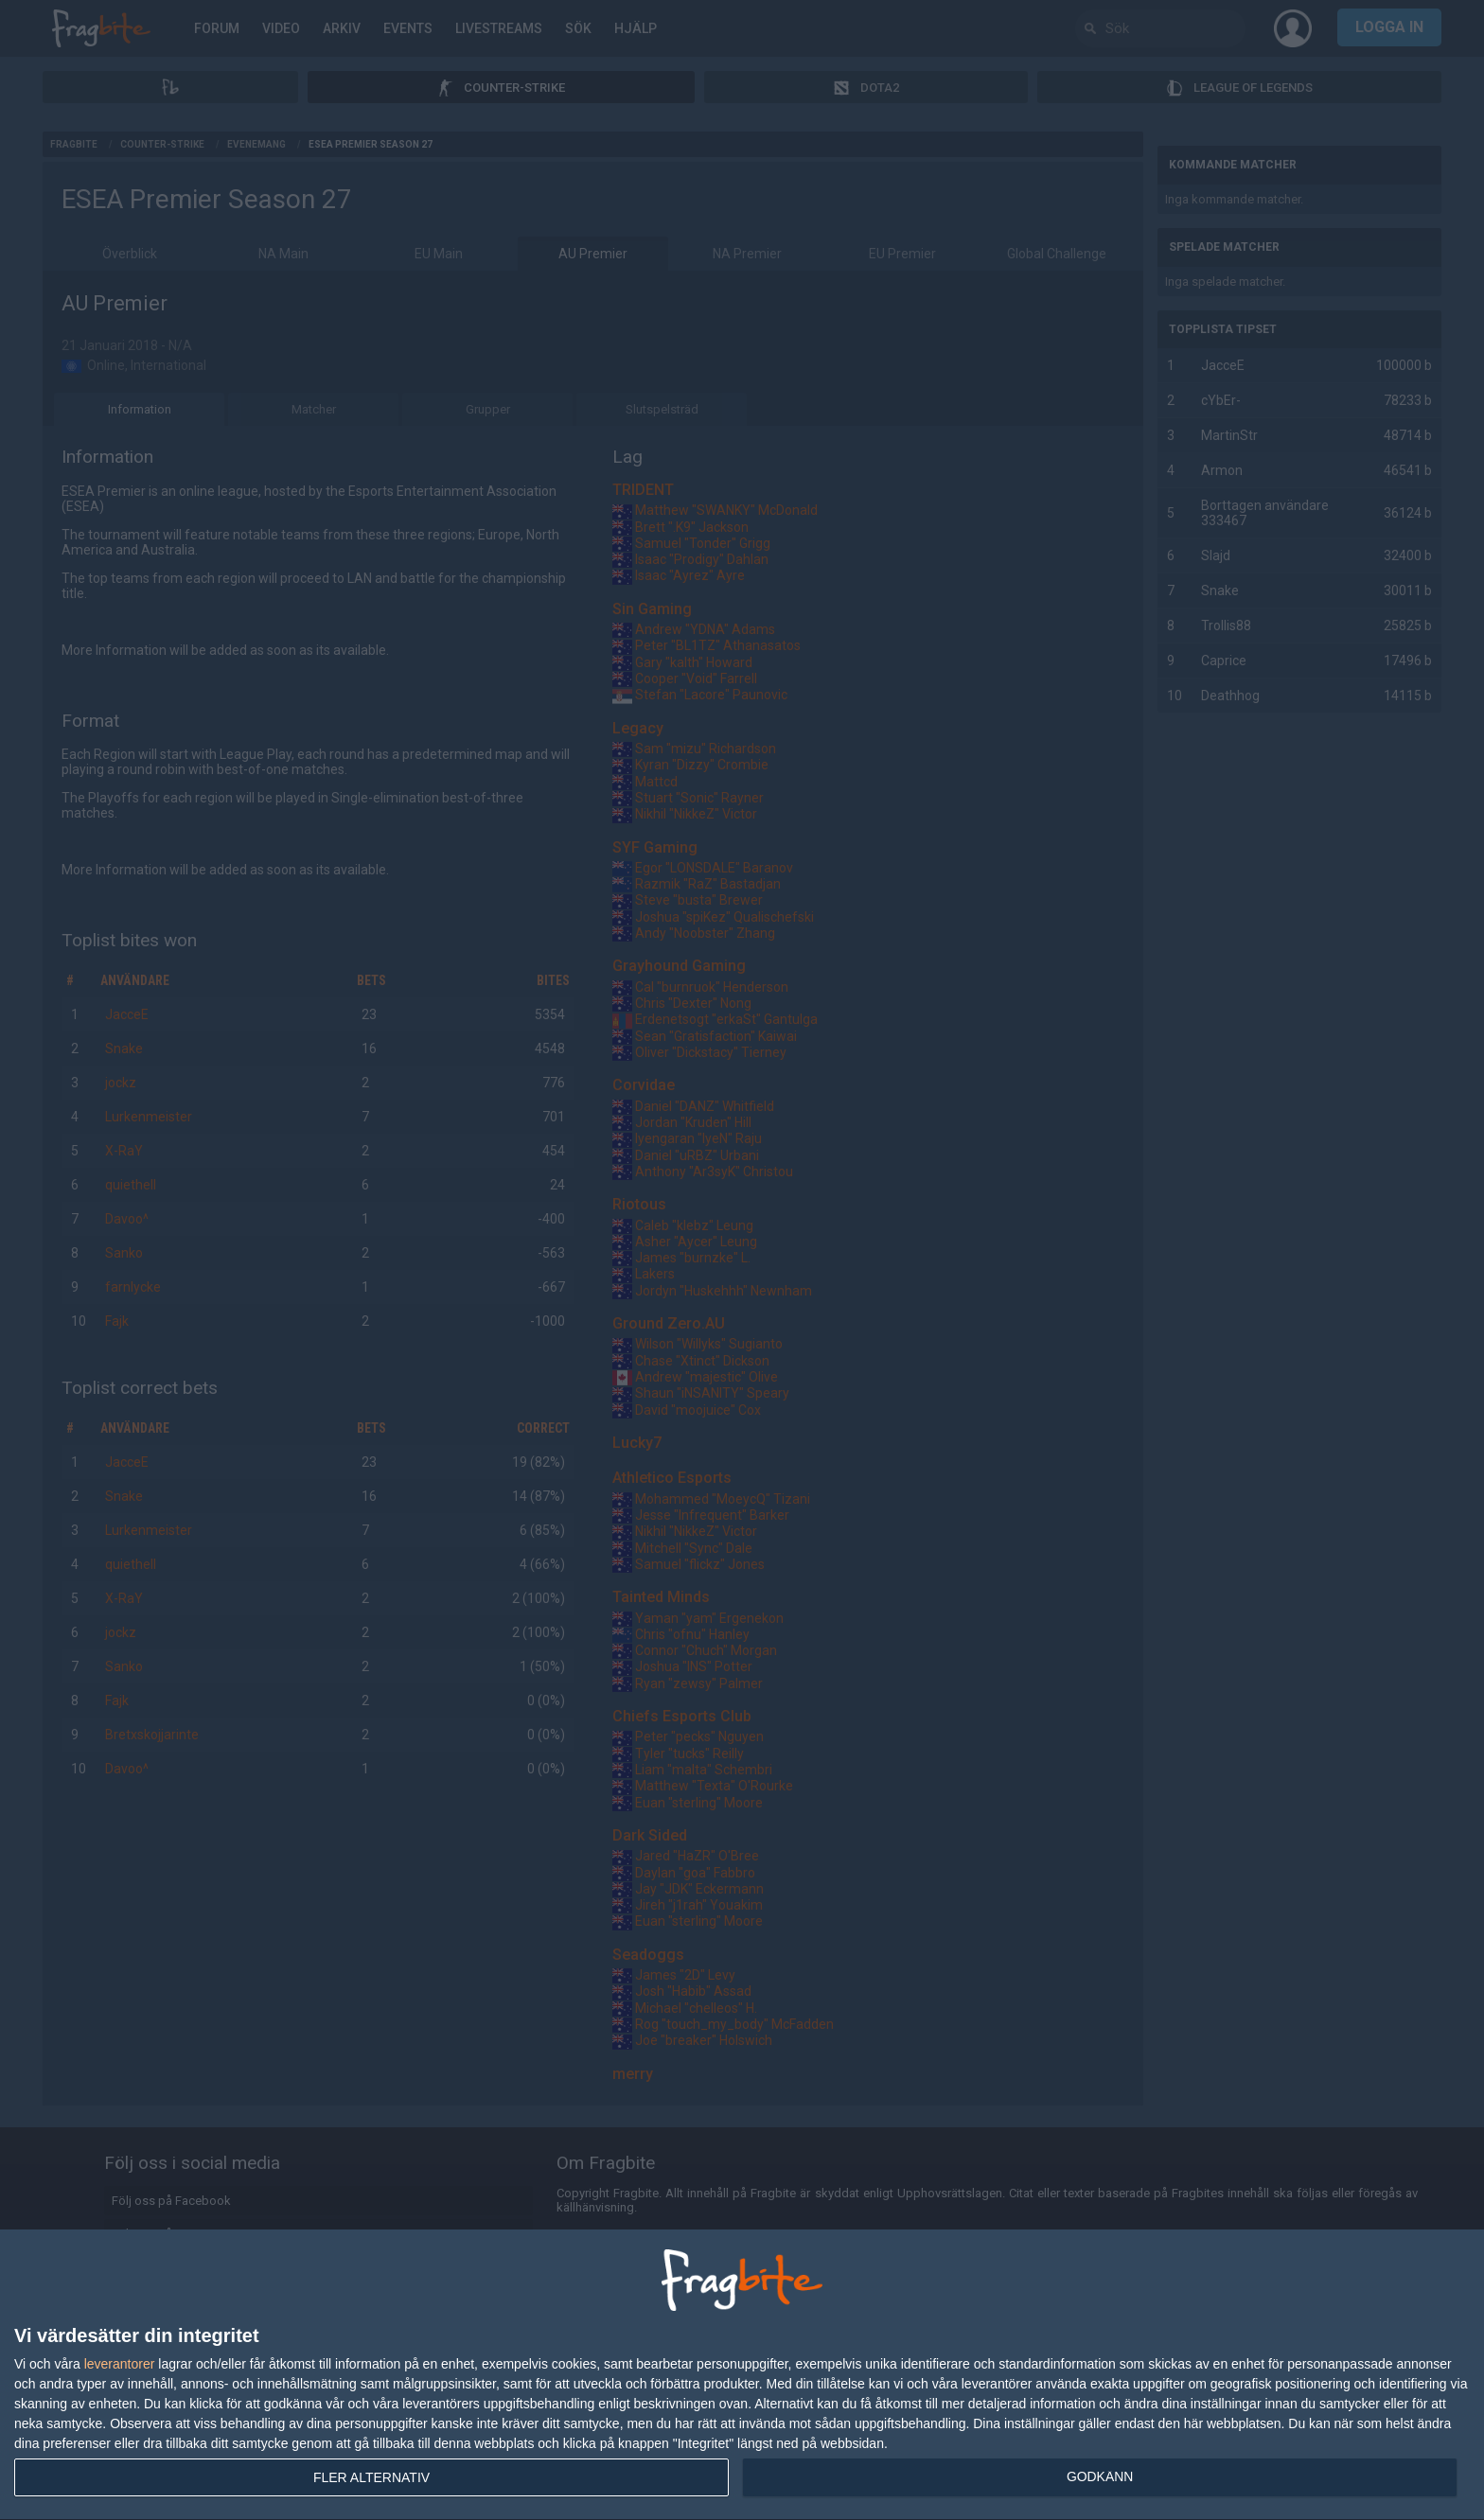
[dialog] (742, 2375)
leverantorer (119, 2363)
